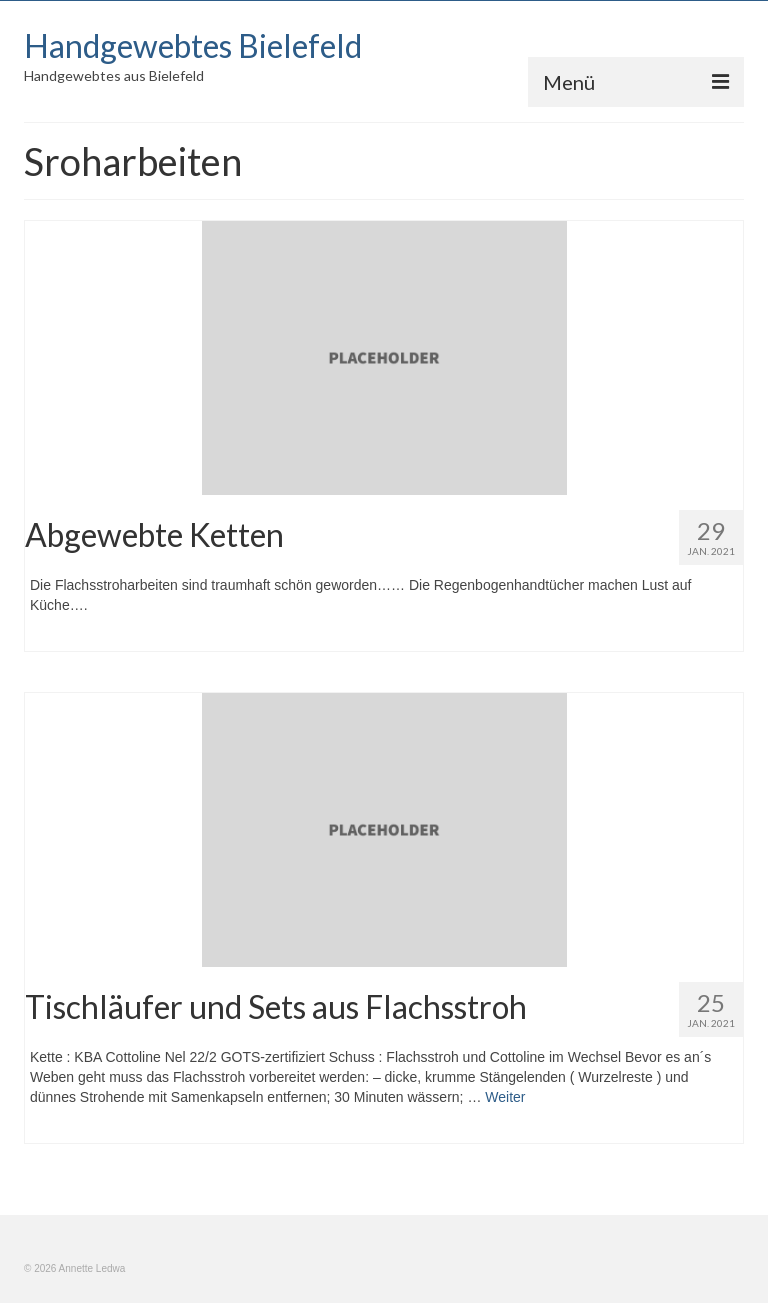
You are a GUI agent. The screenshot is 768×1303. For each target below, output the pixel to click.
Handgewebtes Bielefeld (193, 45)
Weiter (505, 1097)
